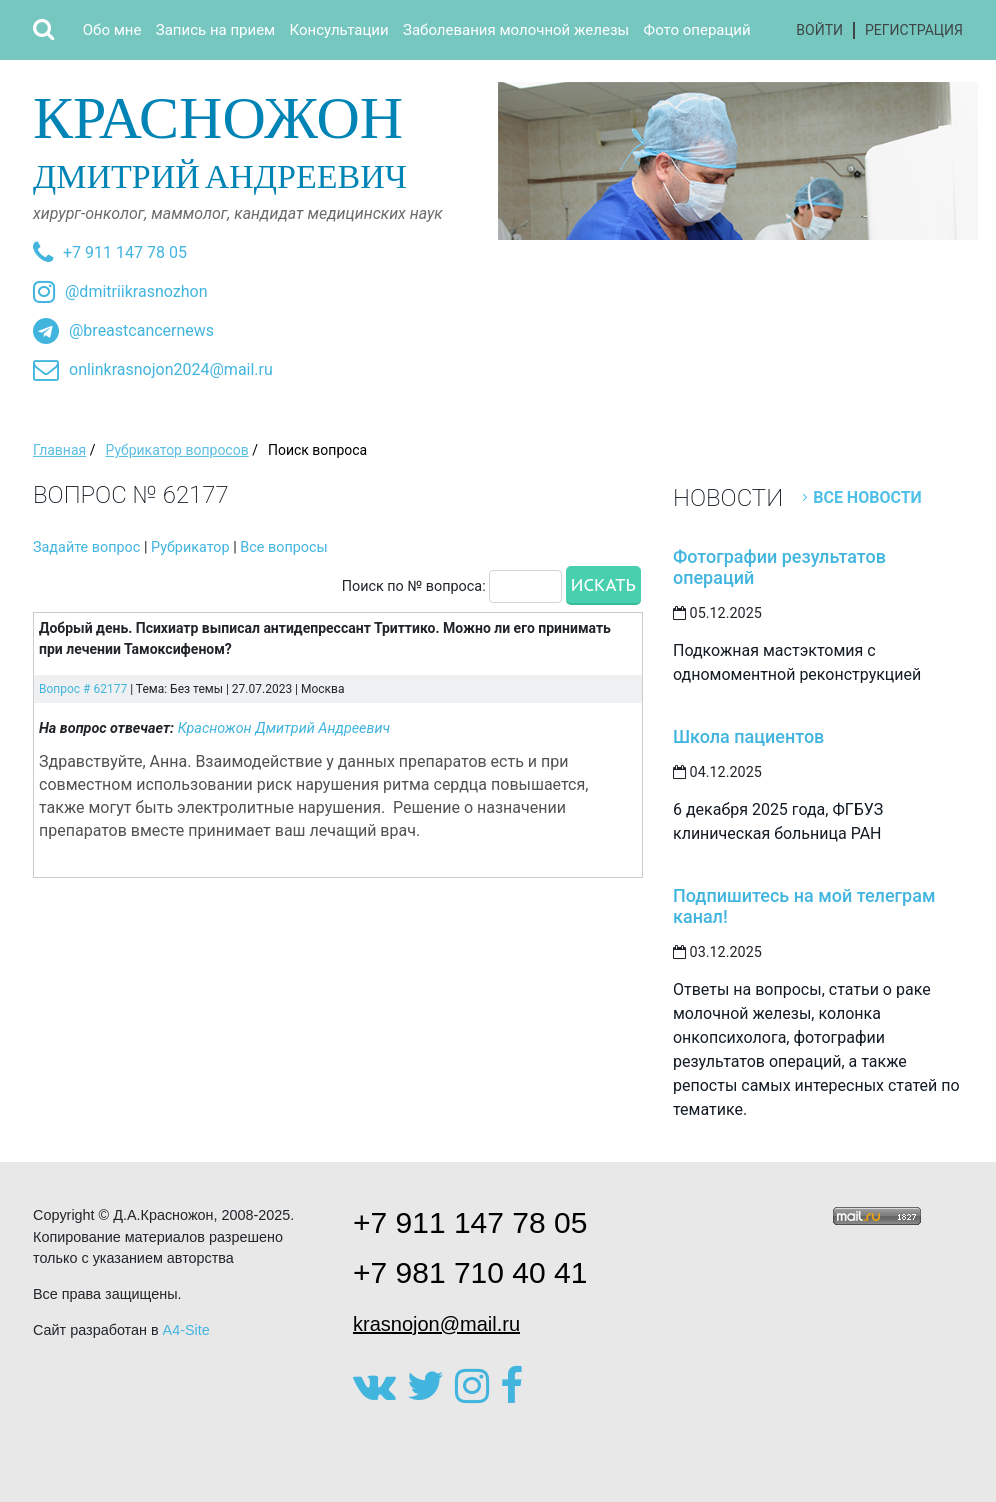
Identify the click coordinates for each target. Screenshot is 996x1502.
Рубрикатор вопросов (176, 450)
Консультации (339, 30)
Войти (819, 30)
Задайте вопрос (86, 547)
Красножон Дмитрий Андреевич (284, 728)
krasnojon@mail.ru (436, 1324)
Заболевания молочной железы (516, 30)
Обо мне (112, 30)
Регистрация (914, 30)
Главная (59, 450)
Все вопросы (283, 547)
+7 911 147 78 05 (125, 252)
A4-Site (186, 1330)
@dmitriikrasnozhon (136, 291)
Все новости (867, 497)
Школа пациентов (748, 736)
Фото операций (697, 30)
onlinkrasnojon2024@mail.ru (171, 369)
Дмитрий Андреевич (258, 138)
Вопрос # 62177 (83, 689)
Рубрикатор (190, 547)
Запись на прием (215, 30)
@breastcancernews (141, 330)
